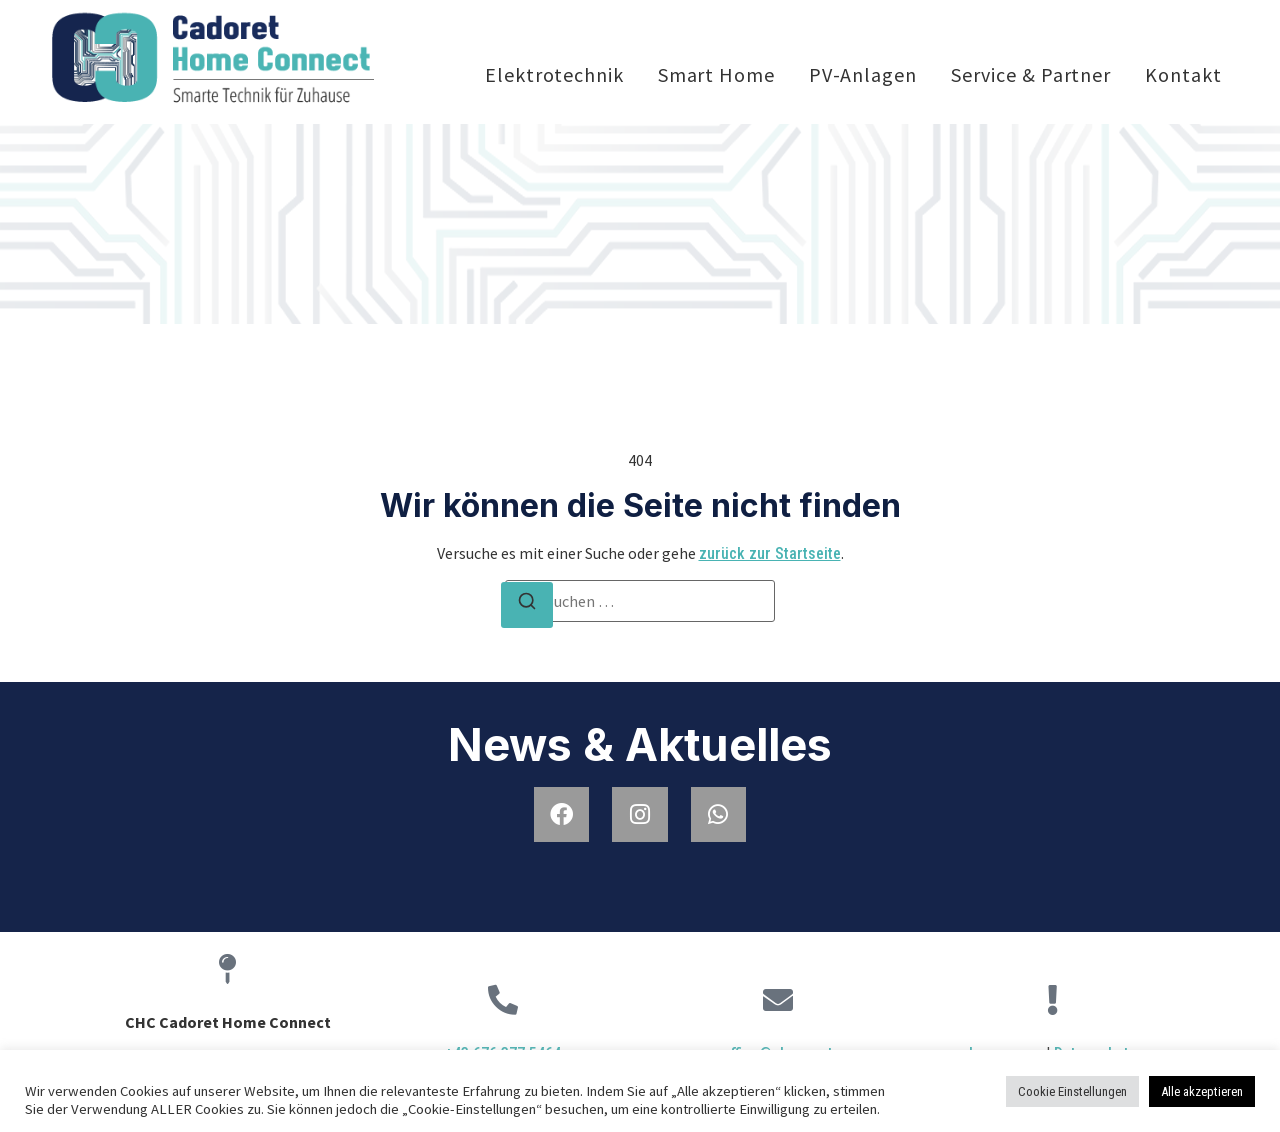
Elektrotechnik (554, 74)
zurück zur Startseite (770, 553)
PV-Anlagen (863, 74)
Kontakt (1183, 74)
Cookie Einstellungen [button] (1072, 1091)
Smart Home (716, 74)
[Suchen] (527, 605)
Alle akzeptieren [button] (1202, 1091)
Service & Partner (1031, 74)
